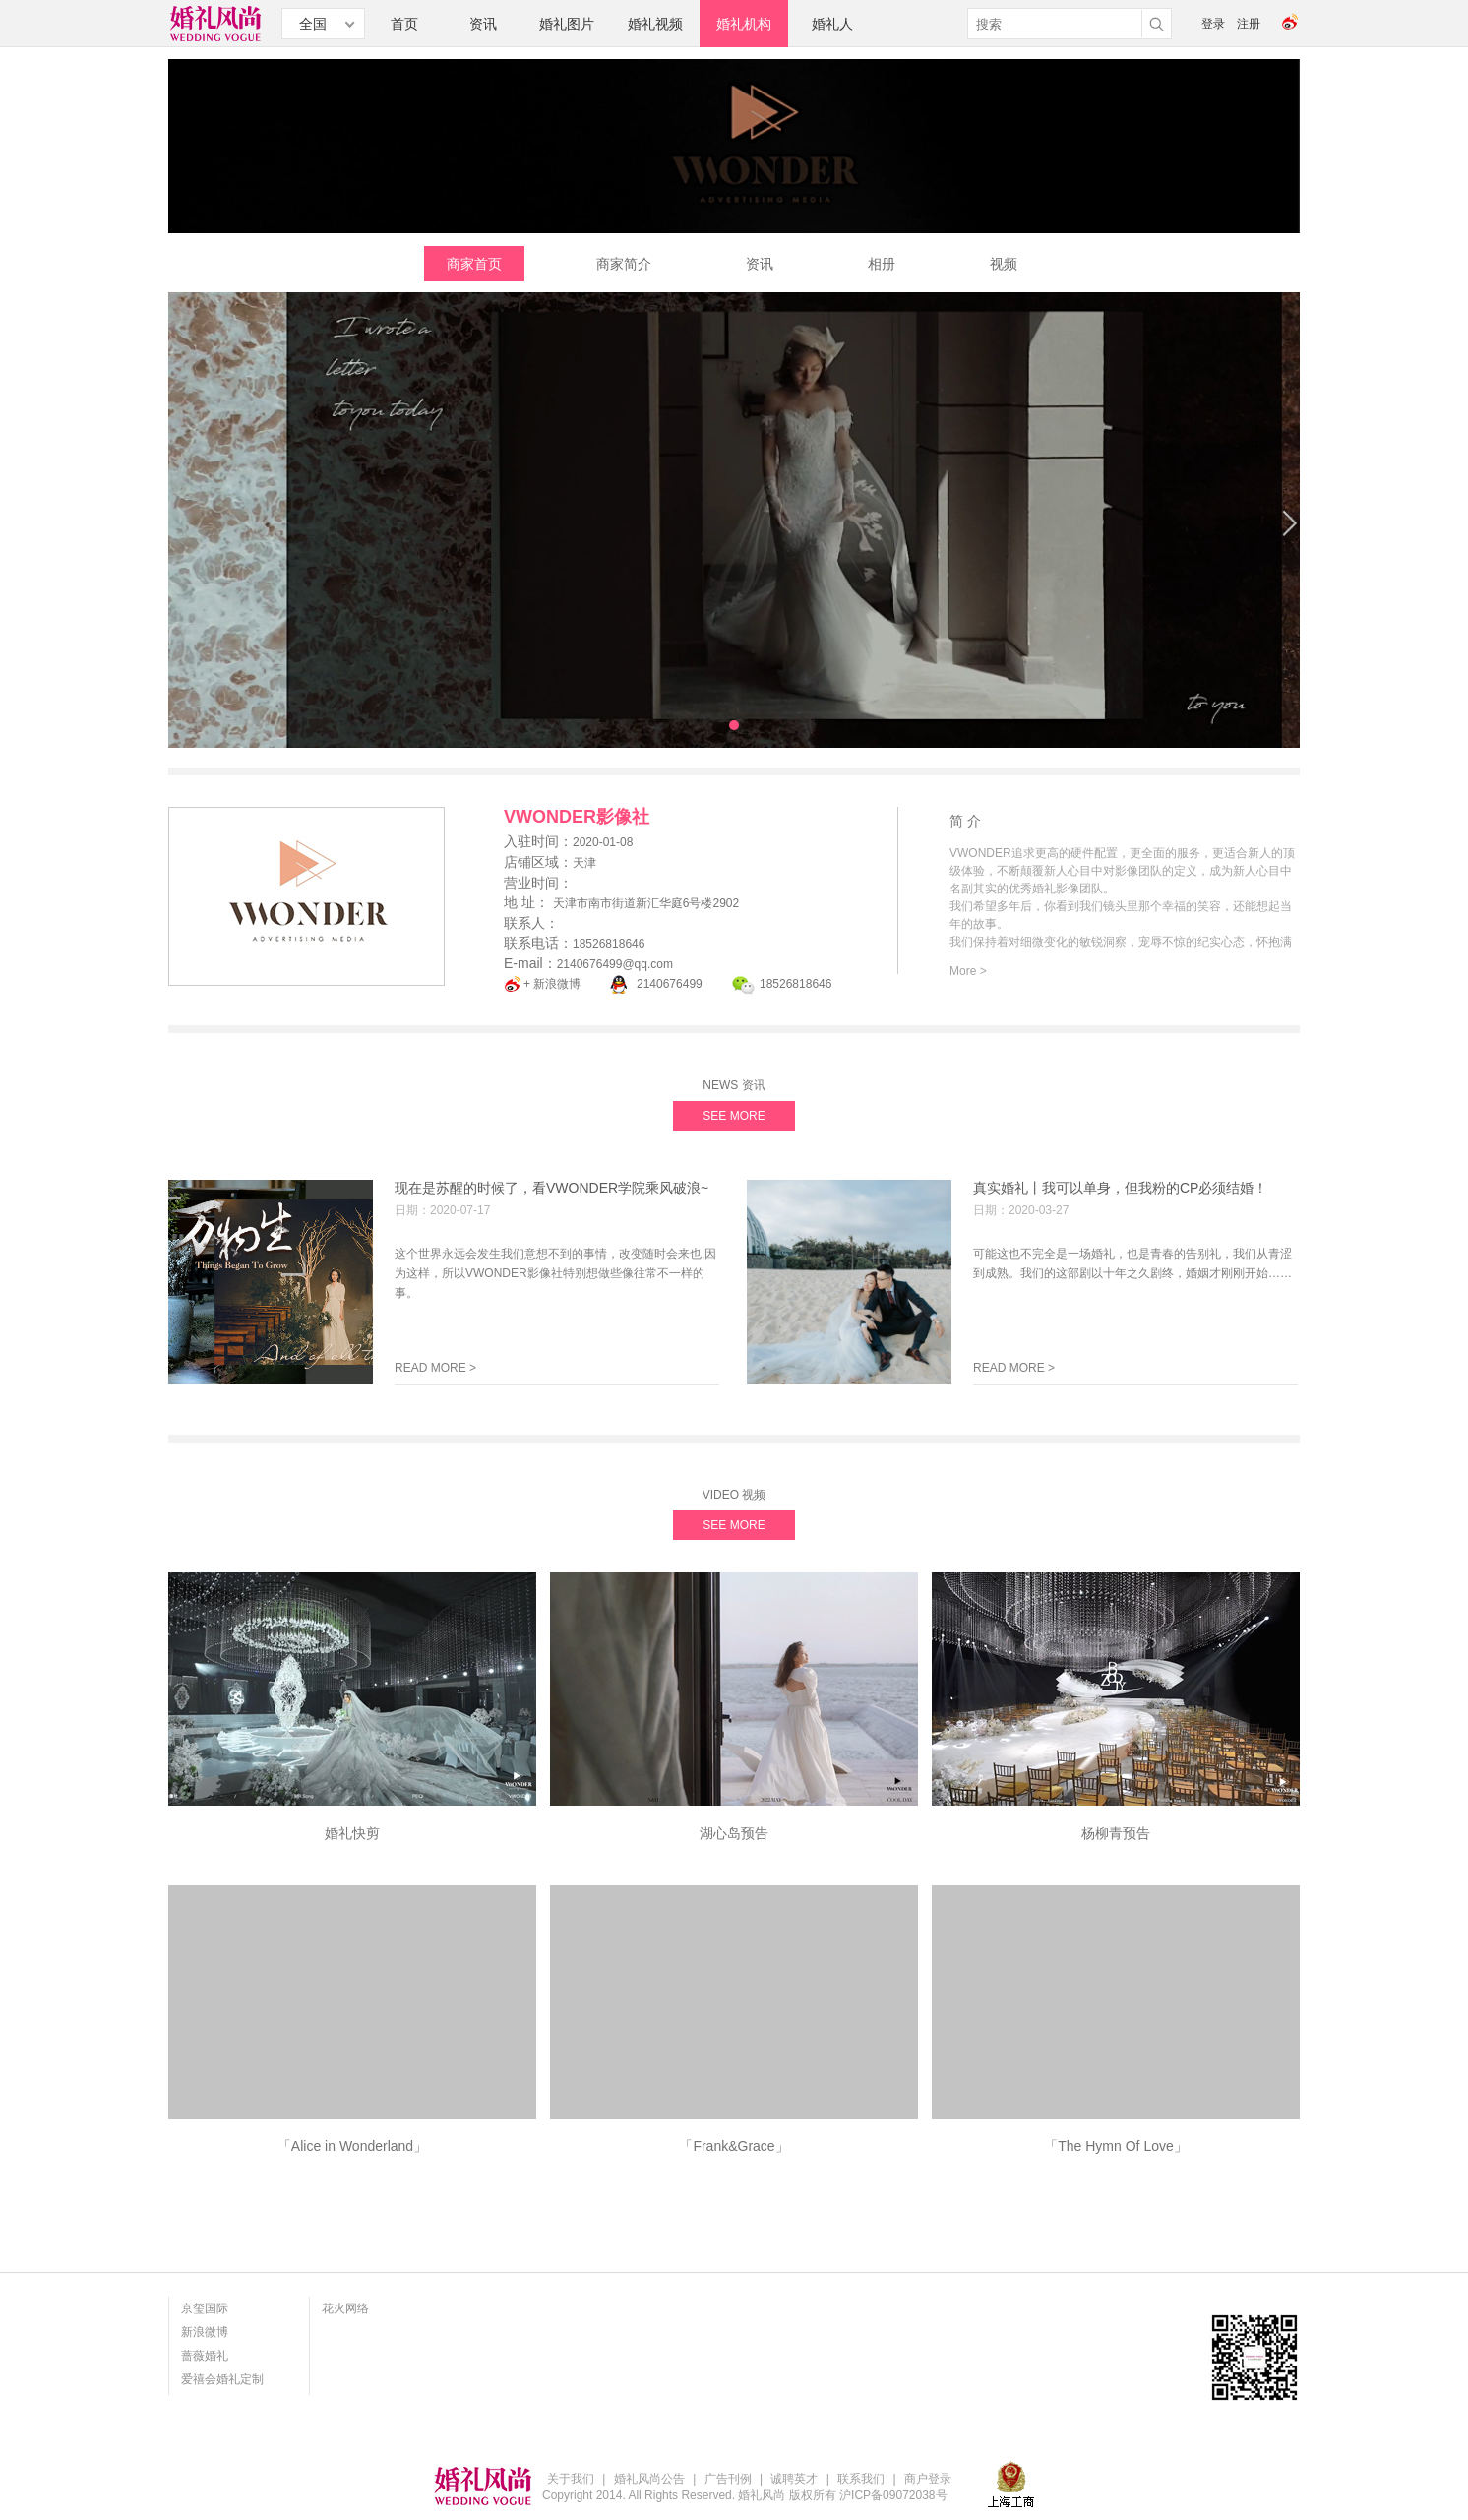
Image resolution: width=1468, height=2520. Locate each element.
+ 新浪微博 (552, 984)
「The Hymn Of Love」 (1116, 2146)
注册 (1248, 24)
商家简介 (623, 264)
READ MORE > (435, 1368)
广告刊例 (728, 2479)
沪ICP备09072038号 (893, 2495)
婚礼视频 (655, 23)
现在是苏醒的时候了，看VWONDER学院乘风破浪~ (551, 1188)
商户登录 (927, 2479)
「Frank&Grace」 (733, 2146)
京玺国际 (204, 2308)
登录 (1213, 24)
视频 (1003, 264)
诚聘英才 (794, 2479)
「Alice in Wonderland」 (352, 2146)
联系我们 (861, 2479)
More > (968, 971)
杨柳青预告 (1115, 1833)
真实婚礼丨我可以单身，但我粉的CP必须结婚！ (1120, 1188)
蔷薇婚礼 (204, 2356)
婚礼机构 (743, 23)
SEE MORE (734, 1116)
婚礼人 (832, 23)
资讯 (483, 23)
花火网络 (345, 2308)
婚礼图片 (566, 23)
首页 (404, 23)
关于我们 (570, 2479)
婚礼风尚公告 (649, 2479)
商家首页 (474, 264)
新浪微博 (204, 2332)
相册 (881, 264)
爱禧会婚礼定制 (222, 2379)
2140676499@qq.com (615, 964)
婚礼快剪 (352, 1833)
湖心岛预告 (734, 1833)
